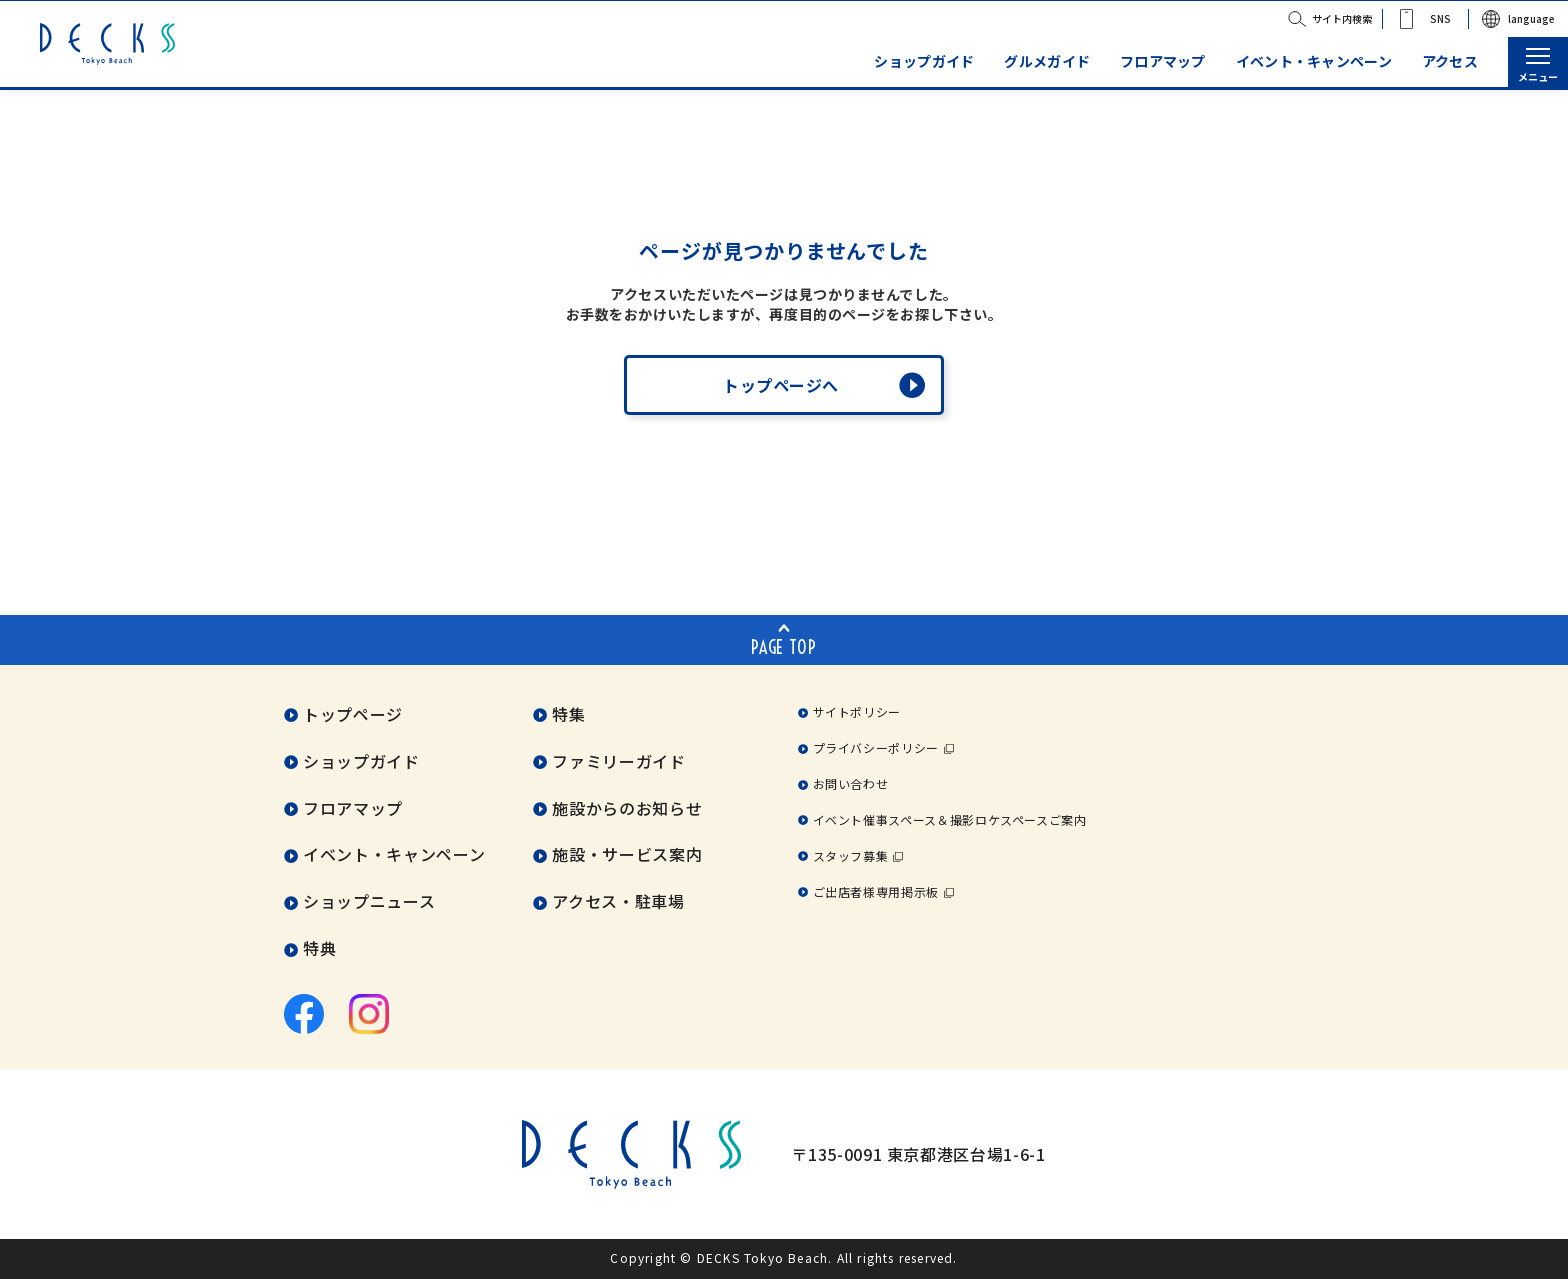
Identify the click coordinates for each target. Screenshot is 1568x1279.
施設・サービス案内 (627, 855)
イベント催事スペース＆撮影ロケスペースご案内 (950, 819)
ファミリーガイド (618, 761)
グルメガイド (1047, 61)
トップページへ (781, 385)
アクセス (1450, 61)
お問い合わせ (851, 783)
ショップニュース (369, 902)
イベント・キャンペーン (1314, 61)
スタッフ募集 (851, 855)
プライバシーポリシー (876, 747)
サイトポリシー (857, 711)
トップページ (353, 714)
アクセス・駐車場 (618, 902)
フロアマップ (1163, 61)
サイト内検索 (1342, 18)
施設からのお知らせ (627, 808)
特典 (319, 949)
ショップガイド (924, 61)
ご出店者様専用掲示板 (876, 891)
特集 (568, 714)
